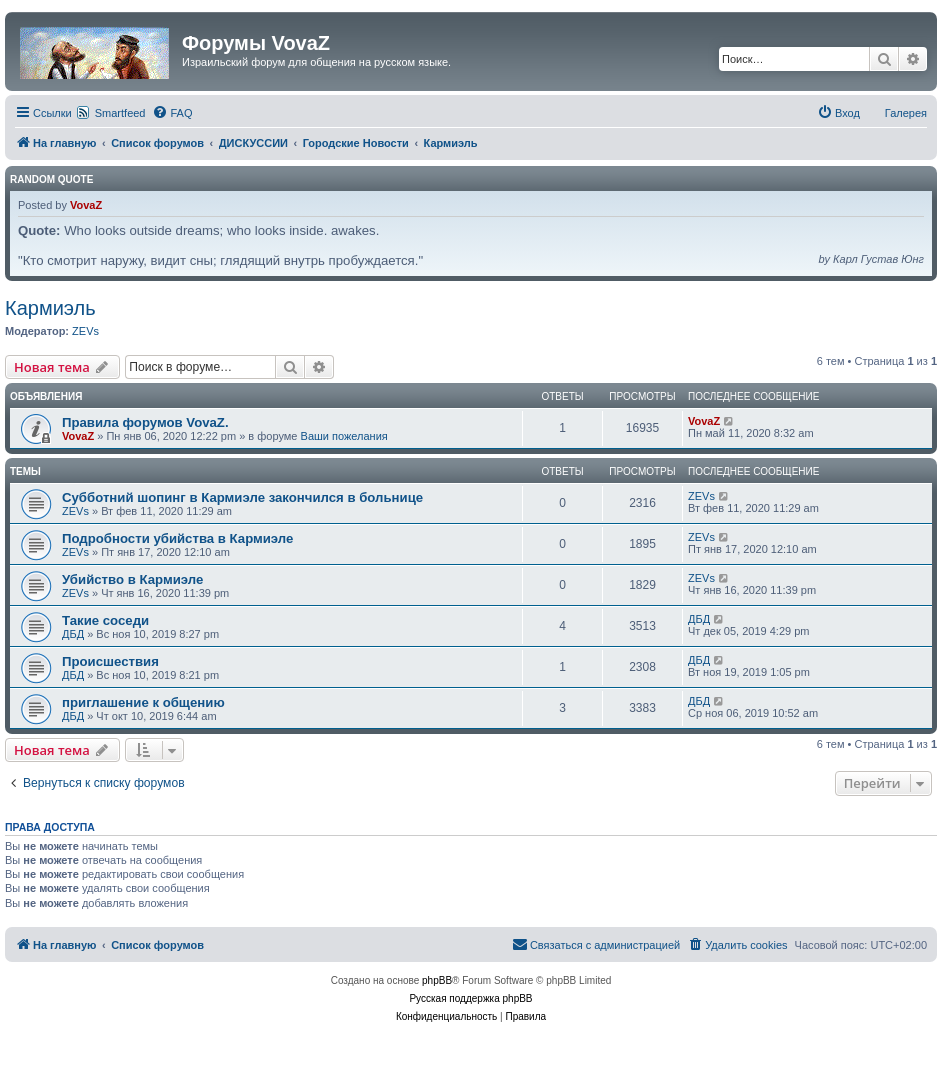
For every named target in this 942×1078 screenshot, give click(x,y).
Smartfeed (120, 113)
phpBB (437, 980)
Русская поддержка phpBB (470, 998)
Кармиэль (50, 308)
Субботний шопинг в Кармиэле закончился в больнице (242, 497)
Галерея (906, 113)
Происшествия (110, 661)
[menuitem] (172, 113)
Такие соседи (105, 620)
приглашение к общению (143, 702)
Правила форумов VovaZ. (145, 422)
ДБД (73, 634)
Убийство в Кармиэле (132, 579)
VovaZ (86, 205)
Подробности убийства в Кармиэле (177, 538)
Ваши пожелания (344, 436)
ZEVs (85, 331)
